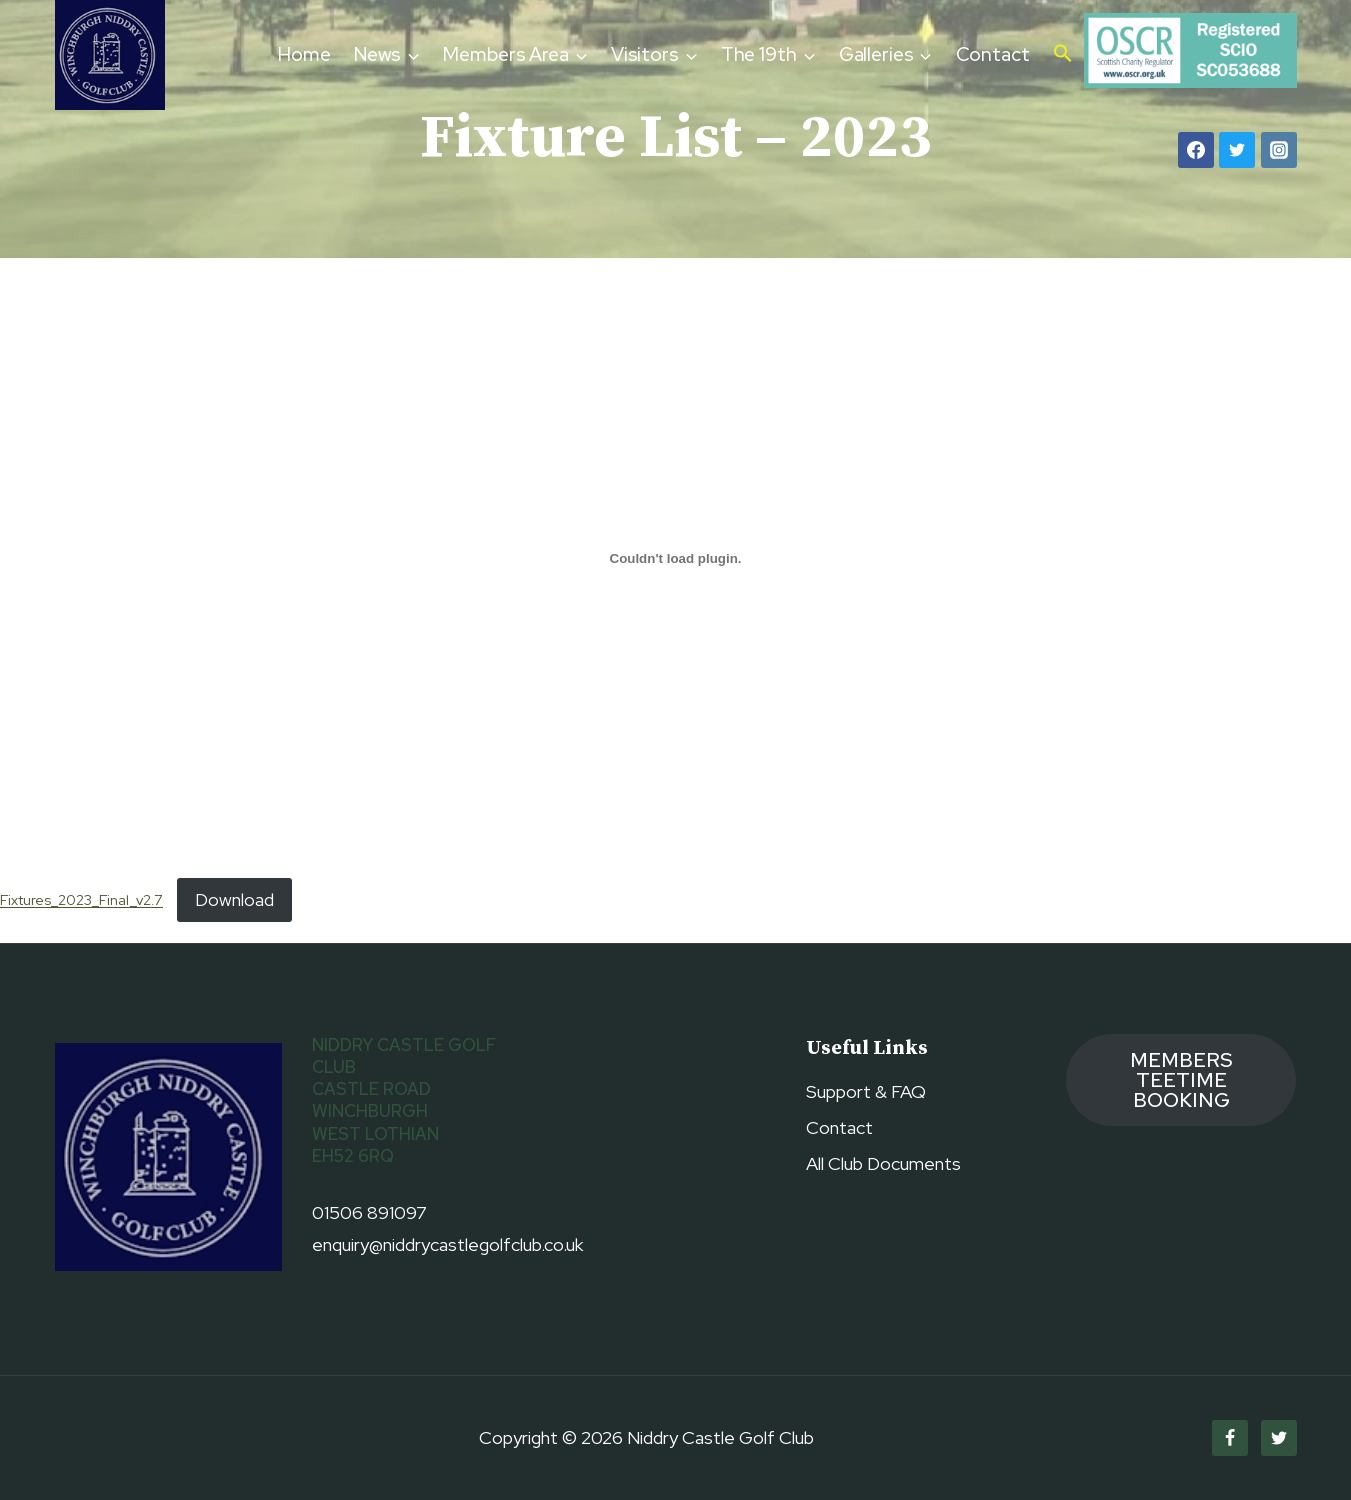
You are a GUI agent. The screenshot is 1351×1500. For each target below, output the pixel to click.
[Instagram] (1279, 150)
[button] (1062, 55)
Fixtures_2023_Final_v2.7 (81, 900)
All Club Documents (883, 1163)
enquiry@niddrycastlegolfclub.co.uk (447, 1244)
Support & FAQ (866, 1091)
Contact (993, 54)
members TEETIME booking (1181, 1080)
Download (234, 899)
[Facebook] (1196, 150)
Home (304, 54)
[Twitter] (1237, 150)
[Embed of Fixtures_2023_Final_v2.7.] (675, 558)
